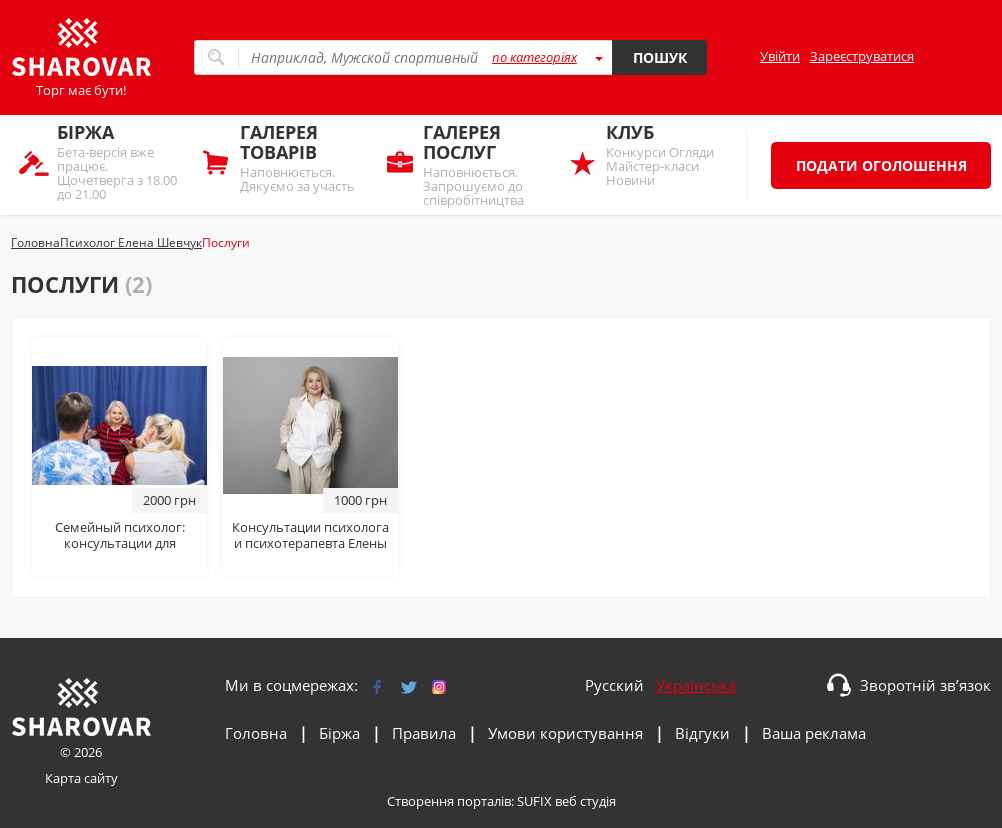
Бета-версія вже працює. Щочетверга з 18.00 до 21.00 (120, 161)
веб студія (585, 801)
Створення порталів (449, 801)
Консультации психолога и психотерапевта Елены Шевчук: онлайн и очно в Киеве (310, 551)
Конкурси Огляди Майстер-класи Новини (669, 154)
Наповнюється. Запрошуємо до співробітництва (486, 164)
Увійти (780, 56)
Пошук (660, 57)
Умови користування (565, 733)
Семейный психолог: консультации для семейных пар (120, 543)
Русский (614, 685)
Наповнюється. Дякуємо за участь (303, 157)
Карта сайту (81, 778)
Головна (256, 733)
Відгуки (702, 733)
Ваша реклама (814, 733)
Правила (424, 733)
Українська (696, 685)
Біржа (339, 733)
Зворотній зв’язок (925, 685)
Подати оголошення (881, 165)
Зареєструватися (862, 56)
